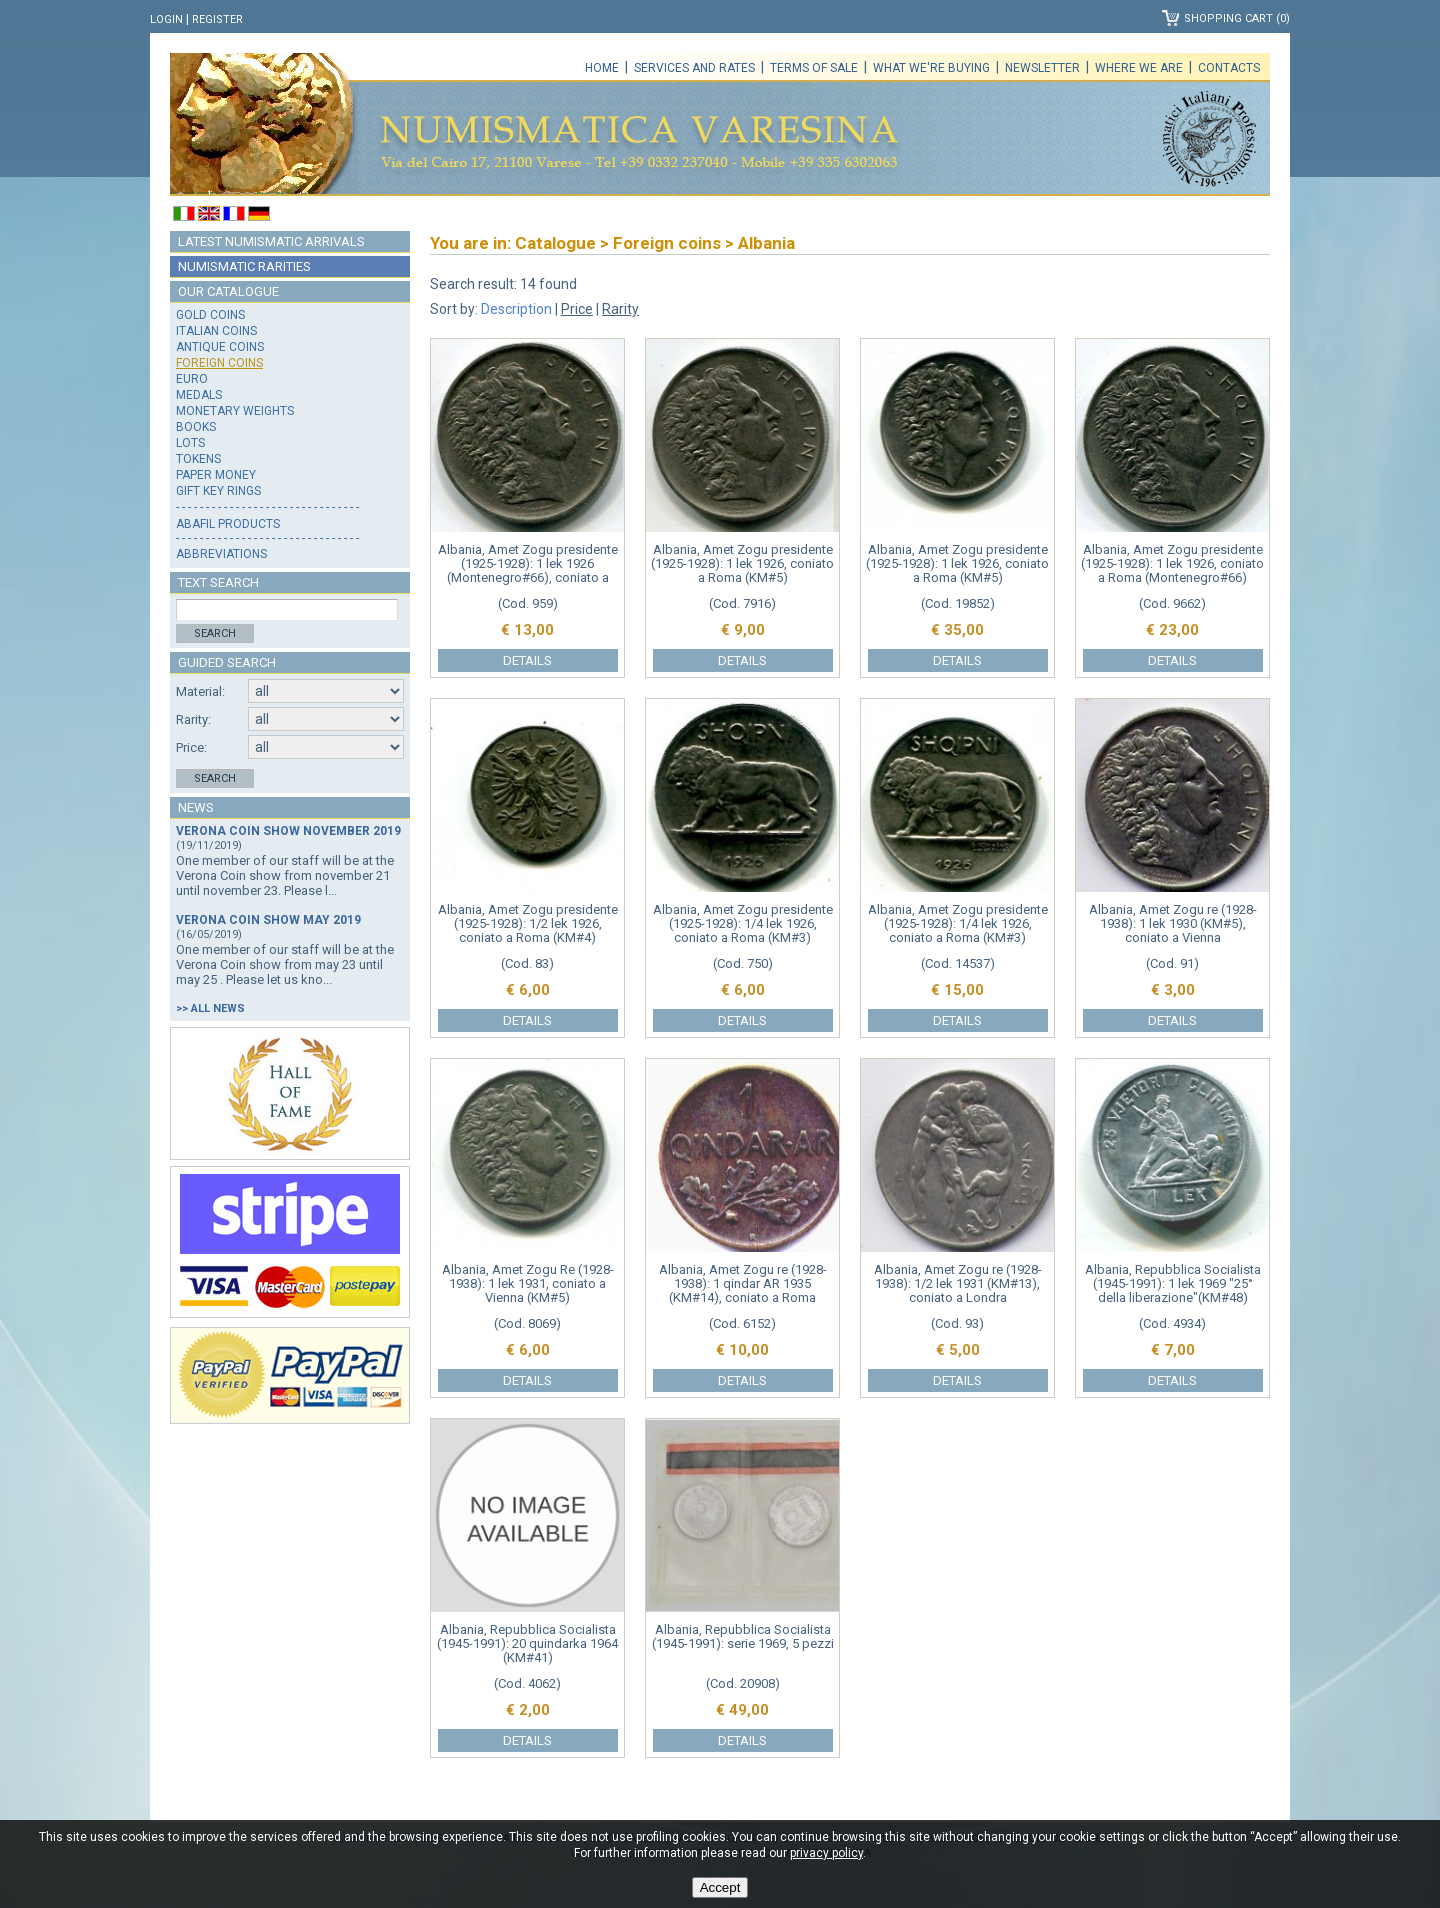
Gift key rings (218, 491)
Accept (720, 1887)
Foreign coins (219, 363)
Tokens (198, 459)
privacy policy (826, 1853)
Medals (199, 395)
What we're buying (931, 68)
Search (215, 633)
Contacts (1229, 68)
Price (577, 309)
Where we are (1139, 68)
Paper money (216, 475)
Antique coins (220, 347)
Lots (190, 443)
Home (602, 68)
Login (166, 19)
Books (196, 427)
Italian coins (216, 331)
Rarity (620, 309)
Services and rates (694, 68)
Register (217, 19)
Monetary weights (235, 411)
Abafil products (228, 524)
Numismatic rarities (244, 266)
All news (218, 1008)
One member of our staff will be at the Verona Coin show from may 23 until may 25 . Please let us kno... (285, 964)
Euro (192, 379)
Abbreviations (221, 554)
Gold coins (210, 315)
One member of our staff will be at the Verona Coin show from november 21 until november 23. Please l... (285, 875)
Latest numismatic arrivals (271, 241)
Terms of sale (814, 68)
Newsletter (1042, 68)
